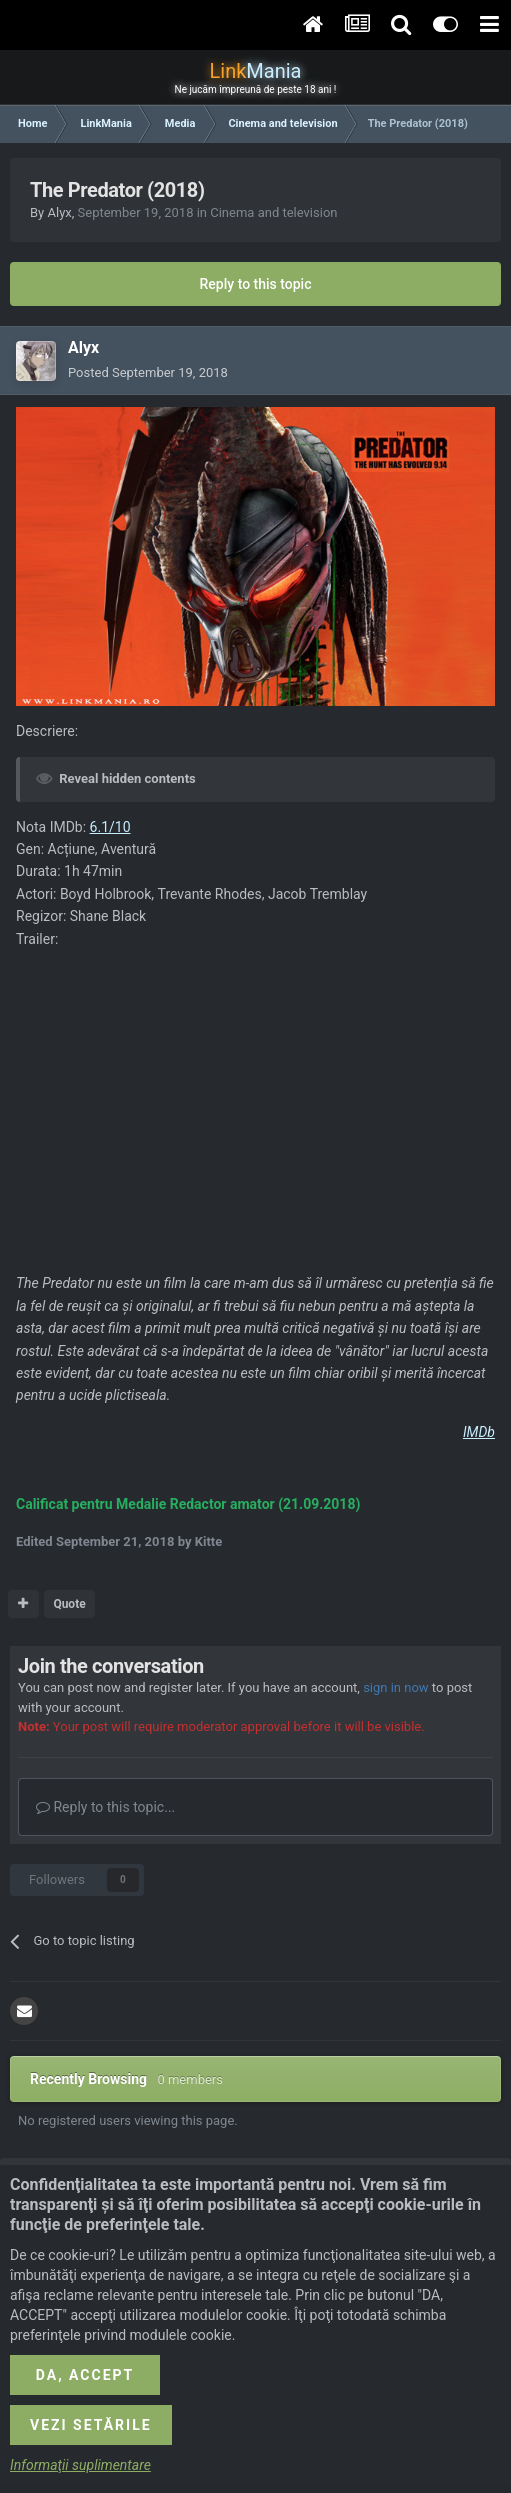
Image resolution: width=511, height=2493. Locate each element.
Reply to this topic (256, 284)
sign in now (396, 1687)
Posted (148, 372)
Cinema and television (273, 212)
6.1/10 (110, 827)
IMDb (479, 1432)
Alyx (59, 212)
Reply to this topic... (105, 1807)
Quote (69, 1604)
